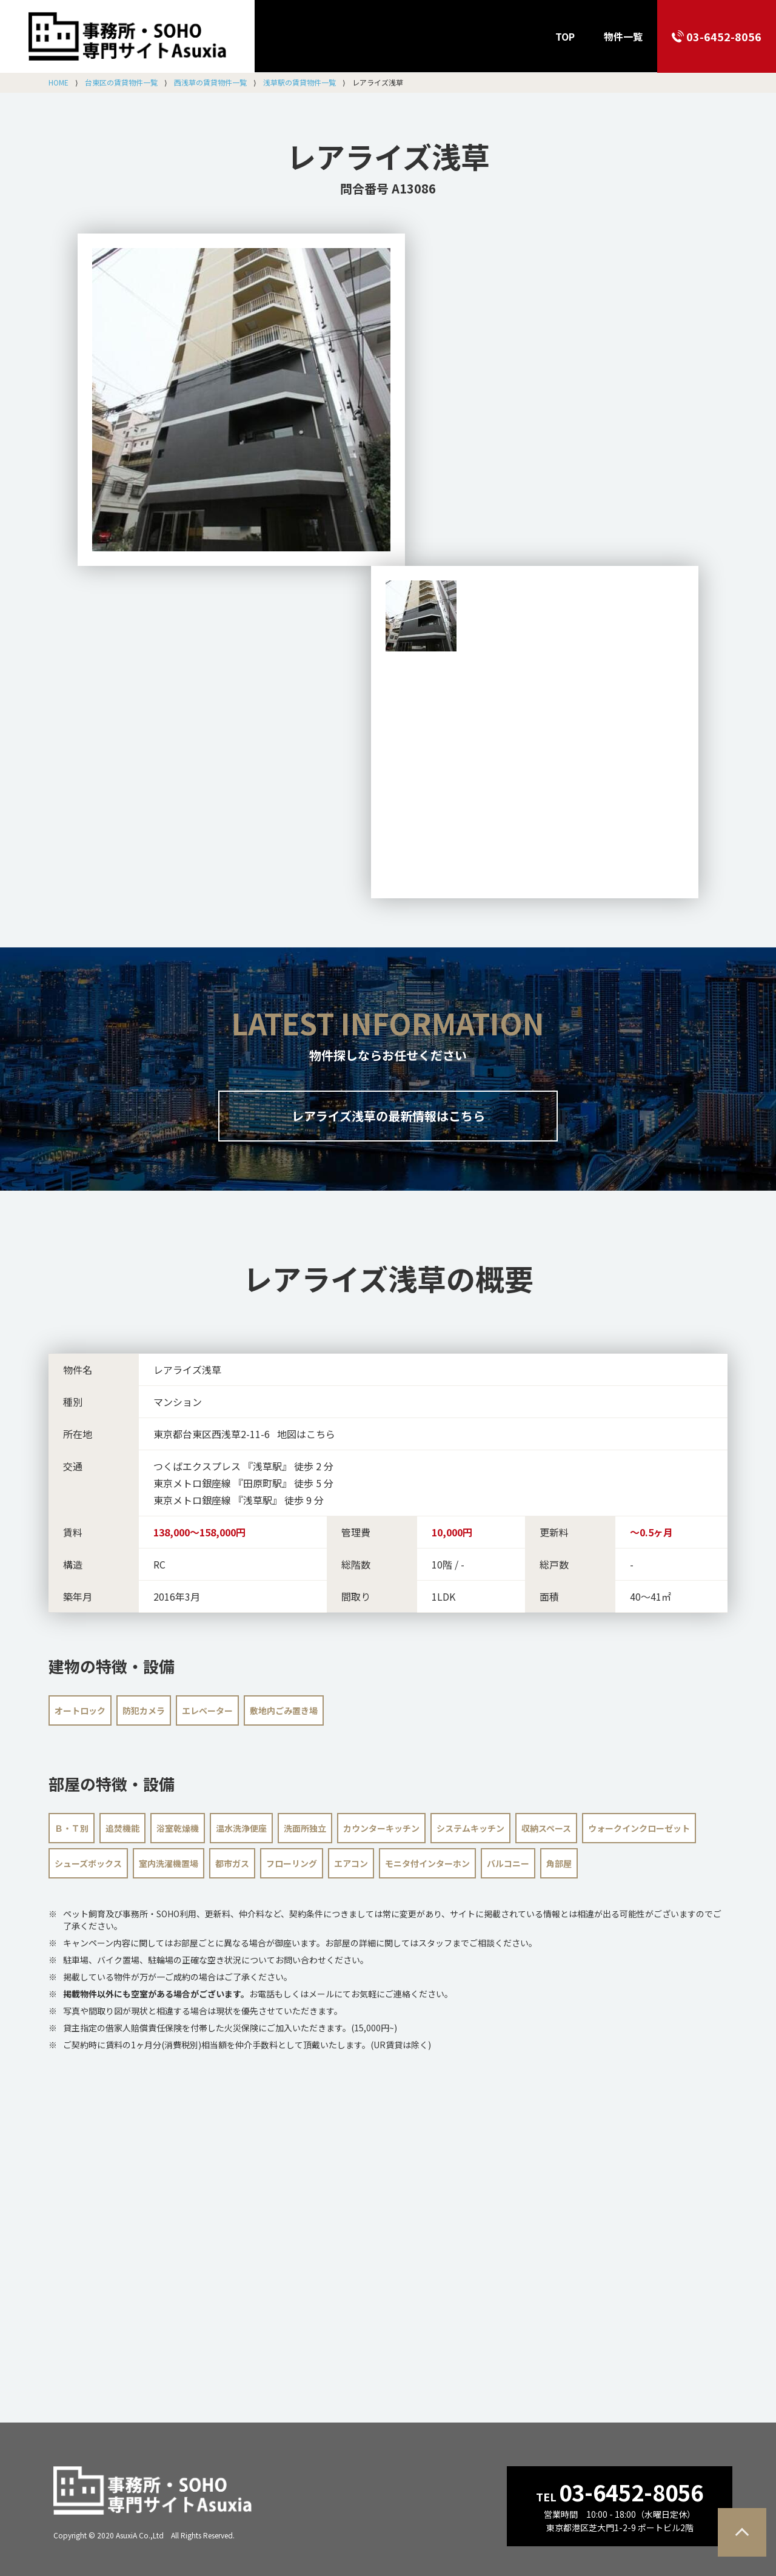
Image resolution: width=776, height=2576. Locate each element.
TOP (565, 36)
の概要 (388, 1278)
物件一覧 (623, 36)
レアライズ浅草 (388, 156)
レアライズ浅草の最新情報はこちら (388, 1116)
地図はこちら (306, 1434)
